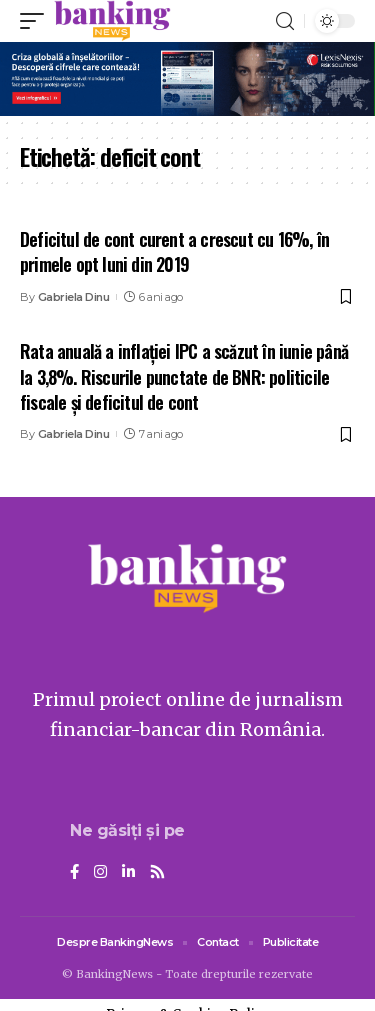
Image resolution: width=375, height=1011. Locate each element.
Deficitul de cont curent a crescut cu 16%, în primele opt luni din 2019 (174, 251)
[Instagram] (100, 873)
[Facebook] (74, 873)
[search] (285, 21)
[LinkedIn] (128, 873)
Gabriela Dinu (74, 297)
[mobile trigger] (37, 21)
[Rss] (157, 873)
